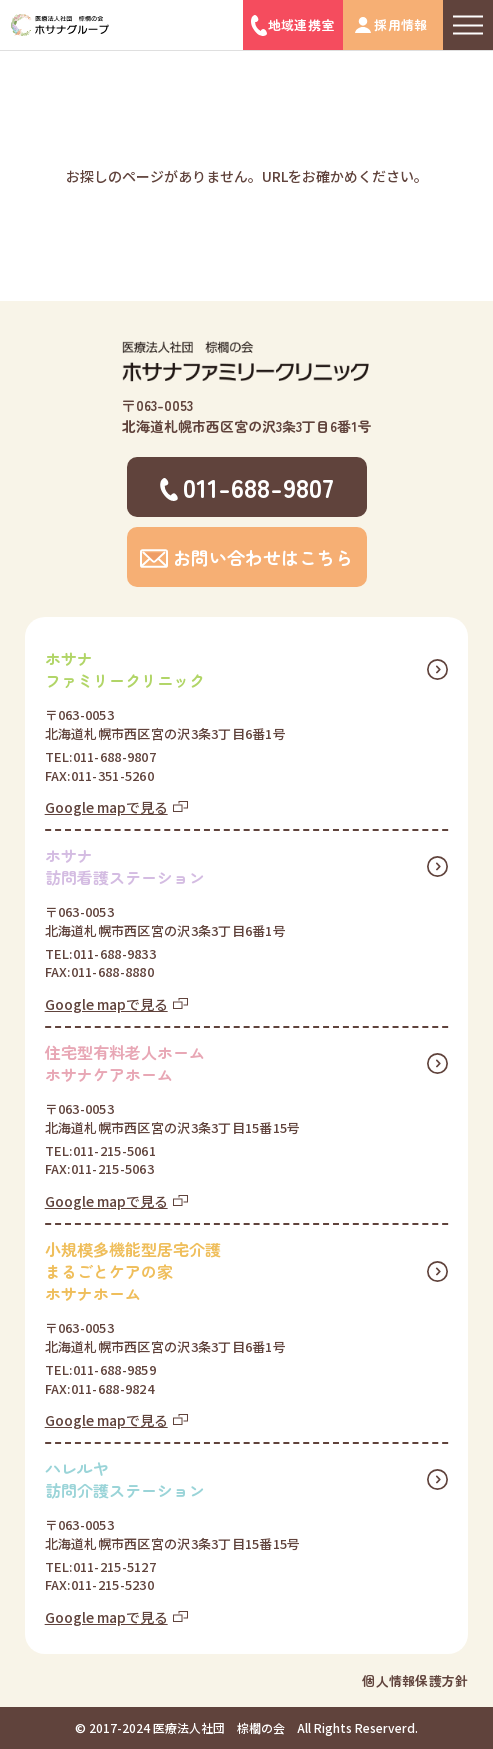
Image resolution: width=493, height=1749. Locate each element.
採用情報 (400, 24)
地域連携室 (301, 24)
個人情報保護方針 (415, 1680)
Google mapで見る (106, 807)
